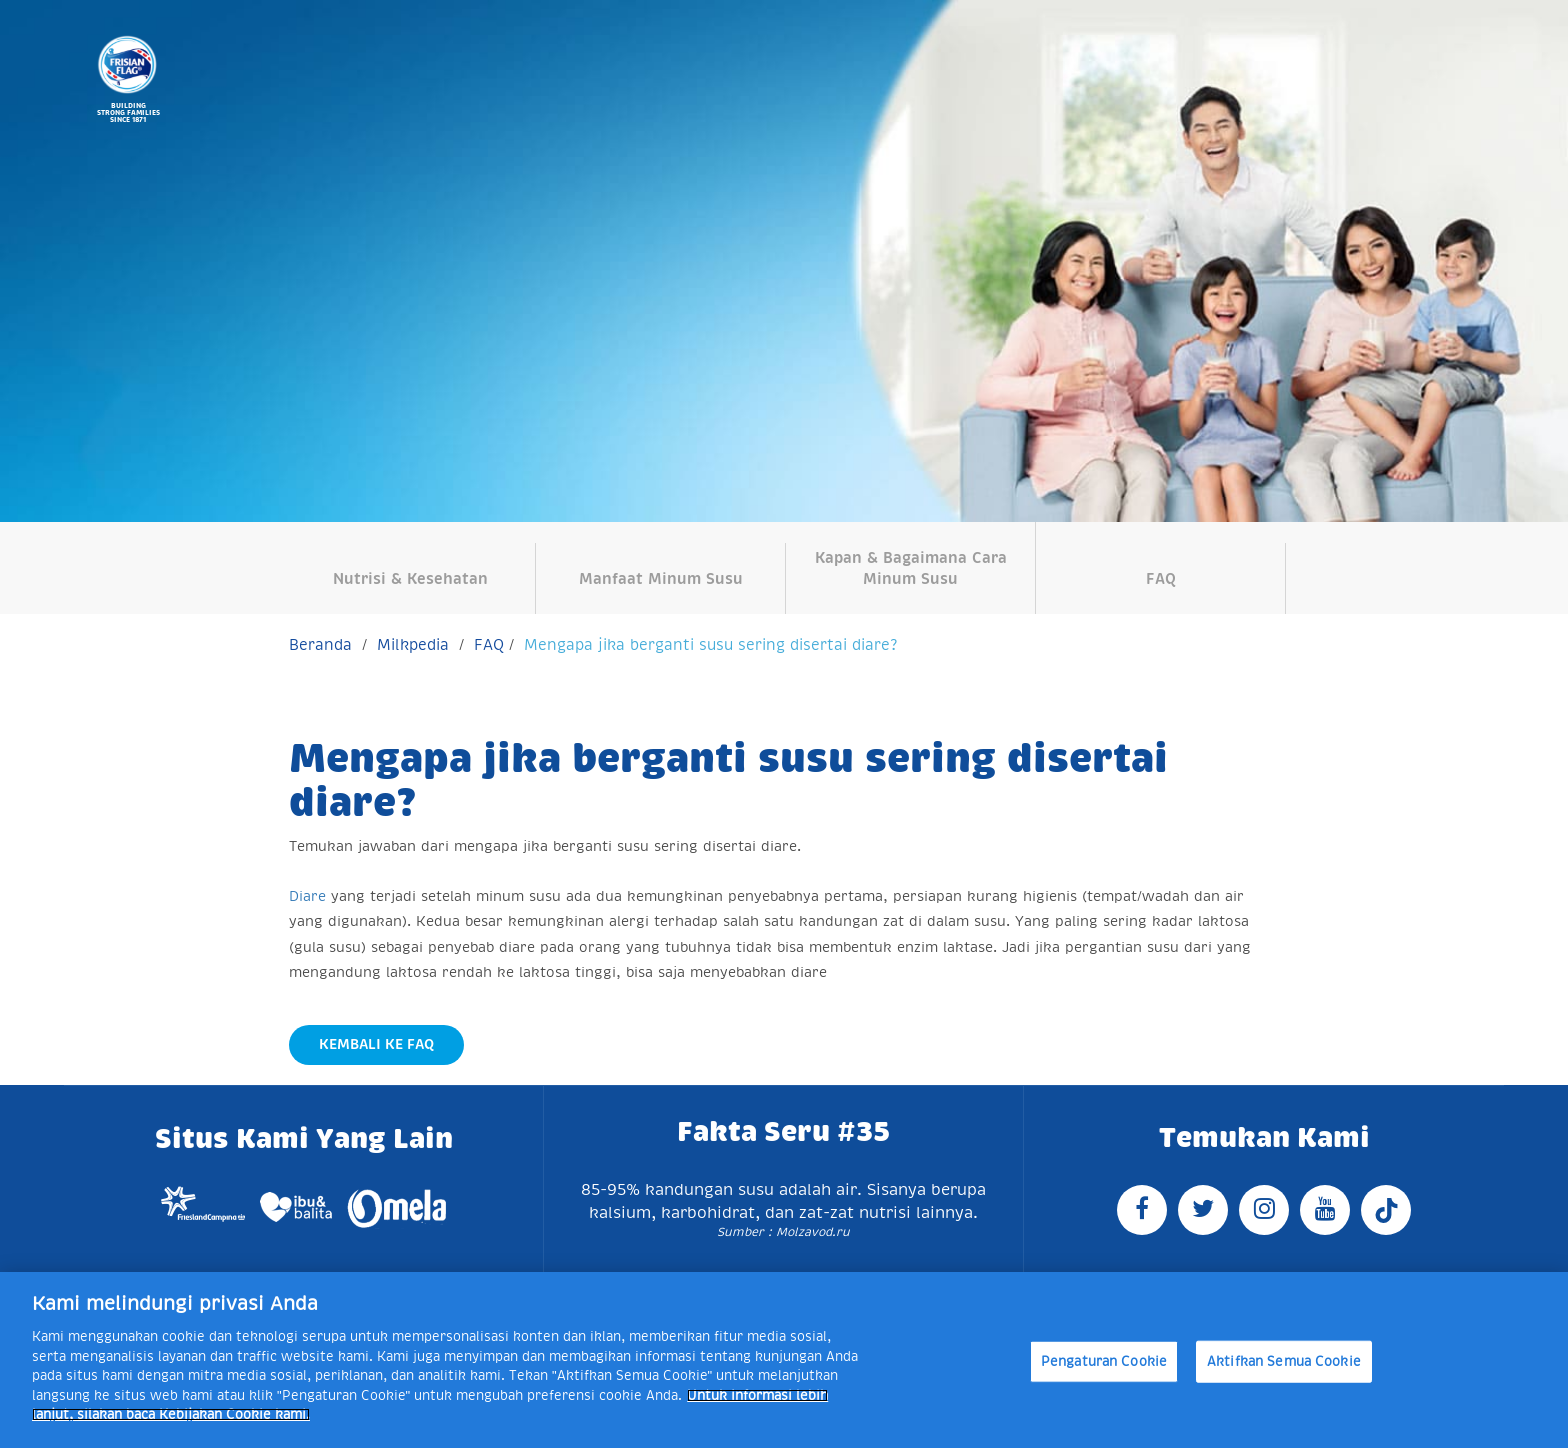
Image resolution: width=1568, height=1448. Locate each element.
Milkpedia (413, 644)
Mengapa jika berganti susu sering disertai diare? (710, 644)
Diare (307, 896)
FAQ (1161, 578)
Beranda (320, 644)
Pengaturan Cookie (1104, 1361)
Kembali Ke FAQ (376, 1044)
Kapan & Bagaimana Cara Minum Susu (911, 568)
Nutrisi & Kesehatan (410, 578)
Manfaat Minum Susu (661, 578)
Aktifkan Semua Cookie (1284, 1361)
